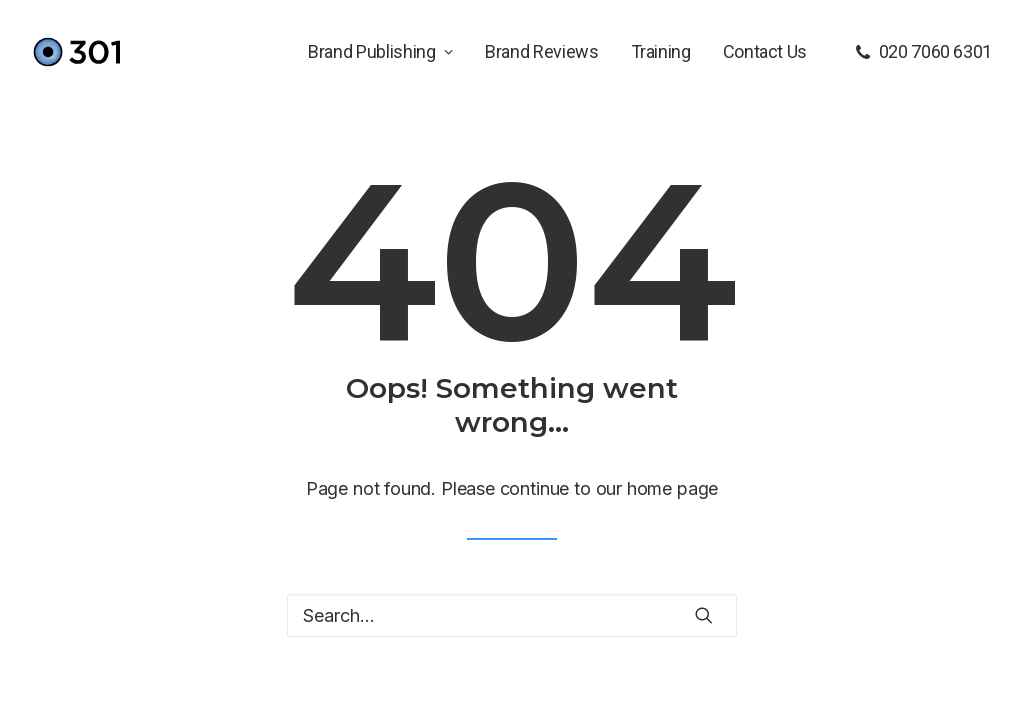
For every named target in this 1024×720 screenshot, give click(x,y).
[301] (76, 52)
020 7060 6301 (935, 51)
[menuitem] (380, 52)
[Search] (512, 615)
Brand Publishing (380, 51)
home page (672, 488)
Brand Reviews (541, 51)
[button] (704, 615)
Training (661, 51)
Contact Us (765, 51)
